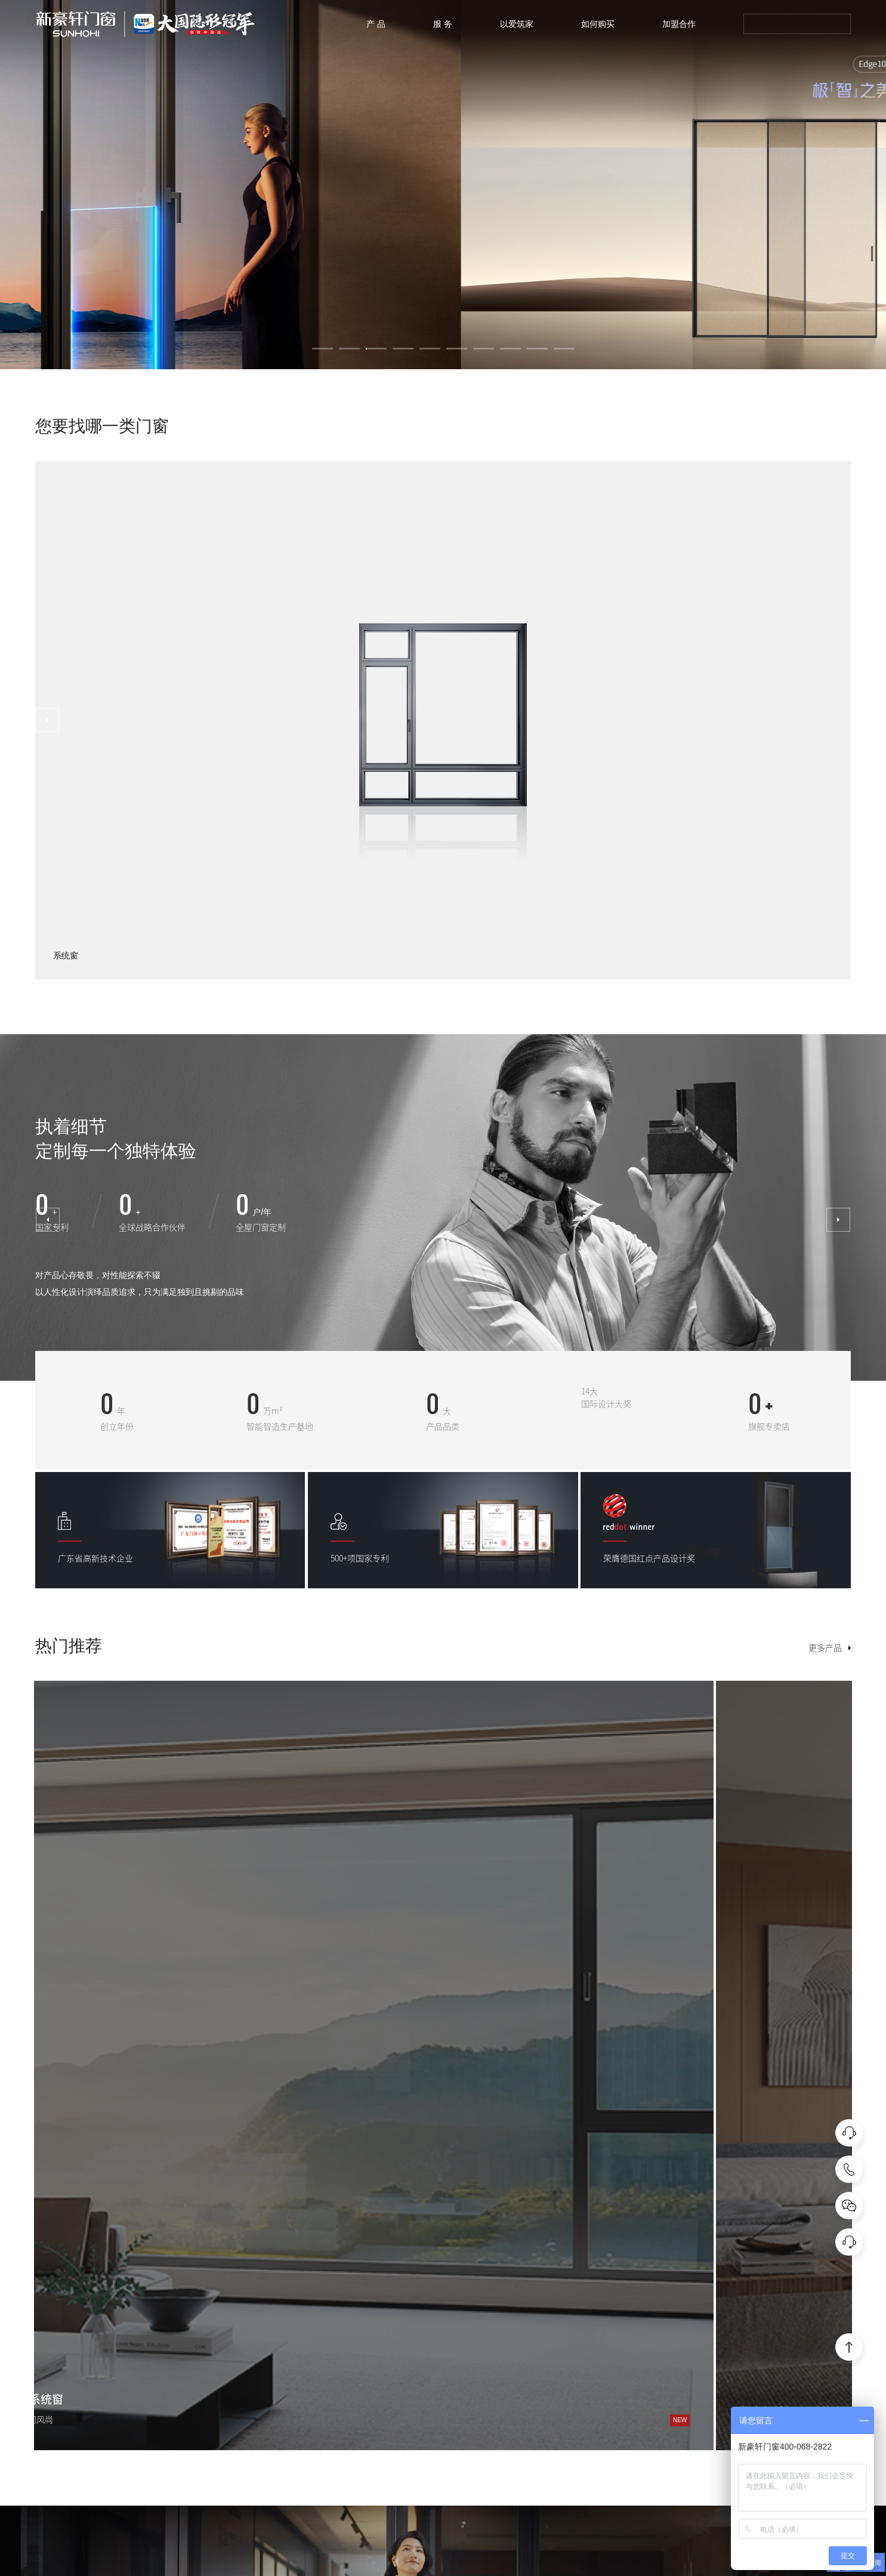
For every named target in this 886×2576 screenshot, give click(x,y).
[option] (443, 184)
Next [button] (47, 720)
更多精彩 (52, 2118)
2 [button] (349, 349)
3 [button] (376, 349)
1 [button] (322, 349)
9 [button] (537, 349)
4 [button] (403, 349)
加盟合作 (679, 24)
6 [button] (456, 349)
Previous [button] (48, 1215)
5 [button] (429, 349)
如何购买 (598, 24)
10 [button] (564, 349)
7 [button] (483, 349)
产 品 (375, 24)
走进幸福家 (821, 2333)
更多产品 (825, 1648)
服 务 (442, 24)
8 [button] (510, 349)
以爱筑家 (516, 24)
